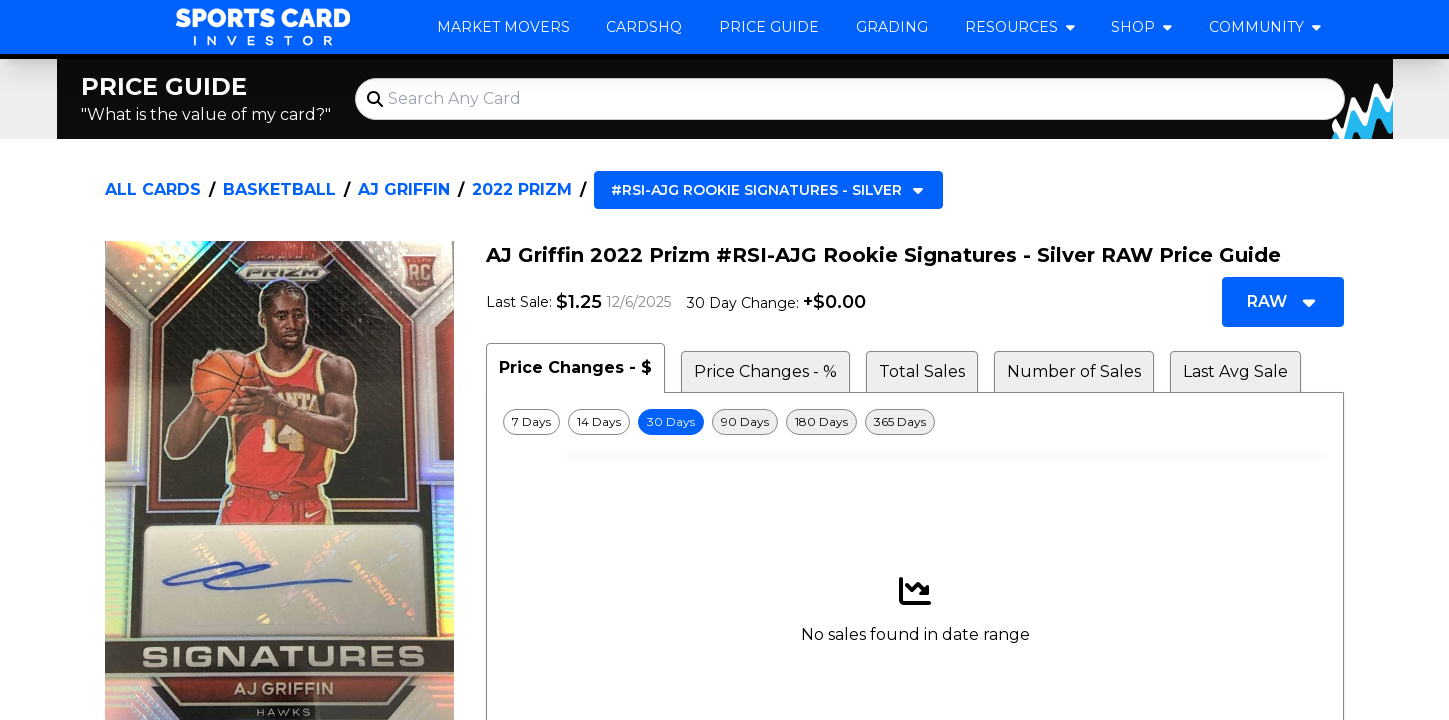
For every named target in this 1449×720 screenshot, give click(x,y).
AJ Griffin (404, 189)
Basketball (279, 189)
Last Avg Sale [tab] (1235, 371)
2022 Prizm (522, 189)
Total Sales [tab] (922, 371)
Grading (892, 27)
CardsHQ (644, 27)
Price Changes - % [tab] (765, 371)
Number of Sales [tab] (1074, 371)
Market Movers (503, 27)
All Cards (153, 189)
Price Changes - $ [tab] (575, 367)
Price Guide (769, 27)
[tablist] (915, 368)
